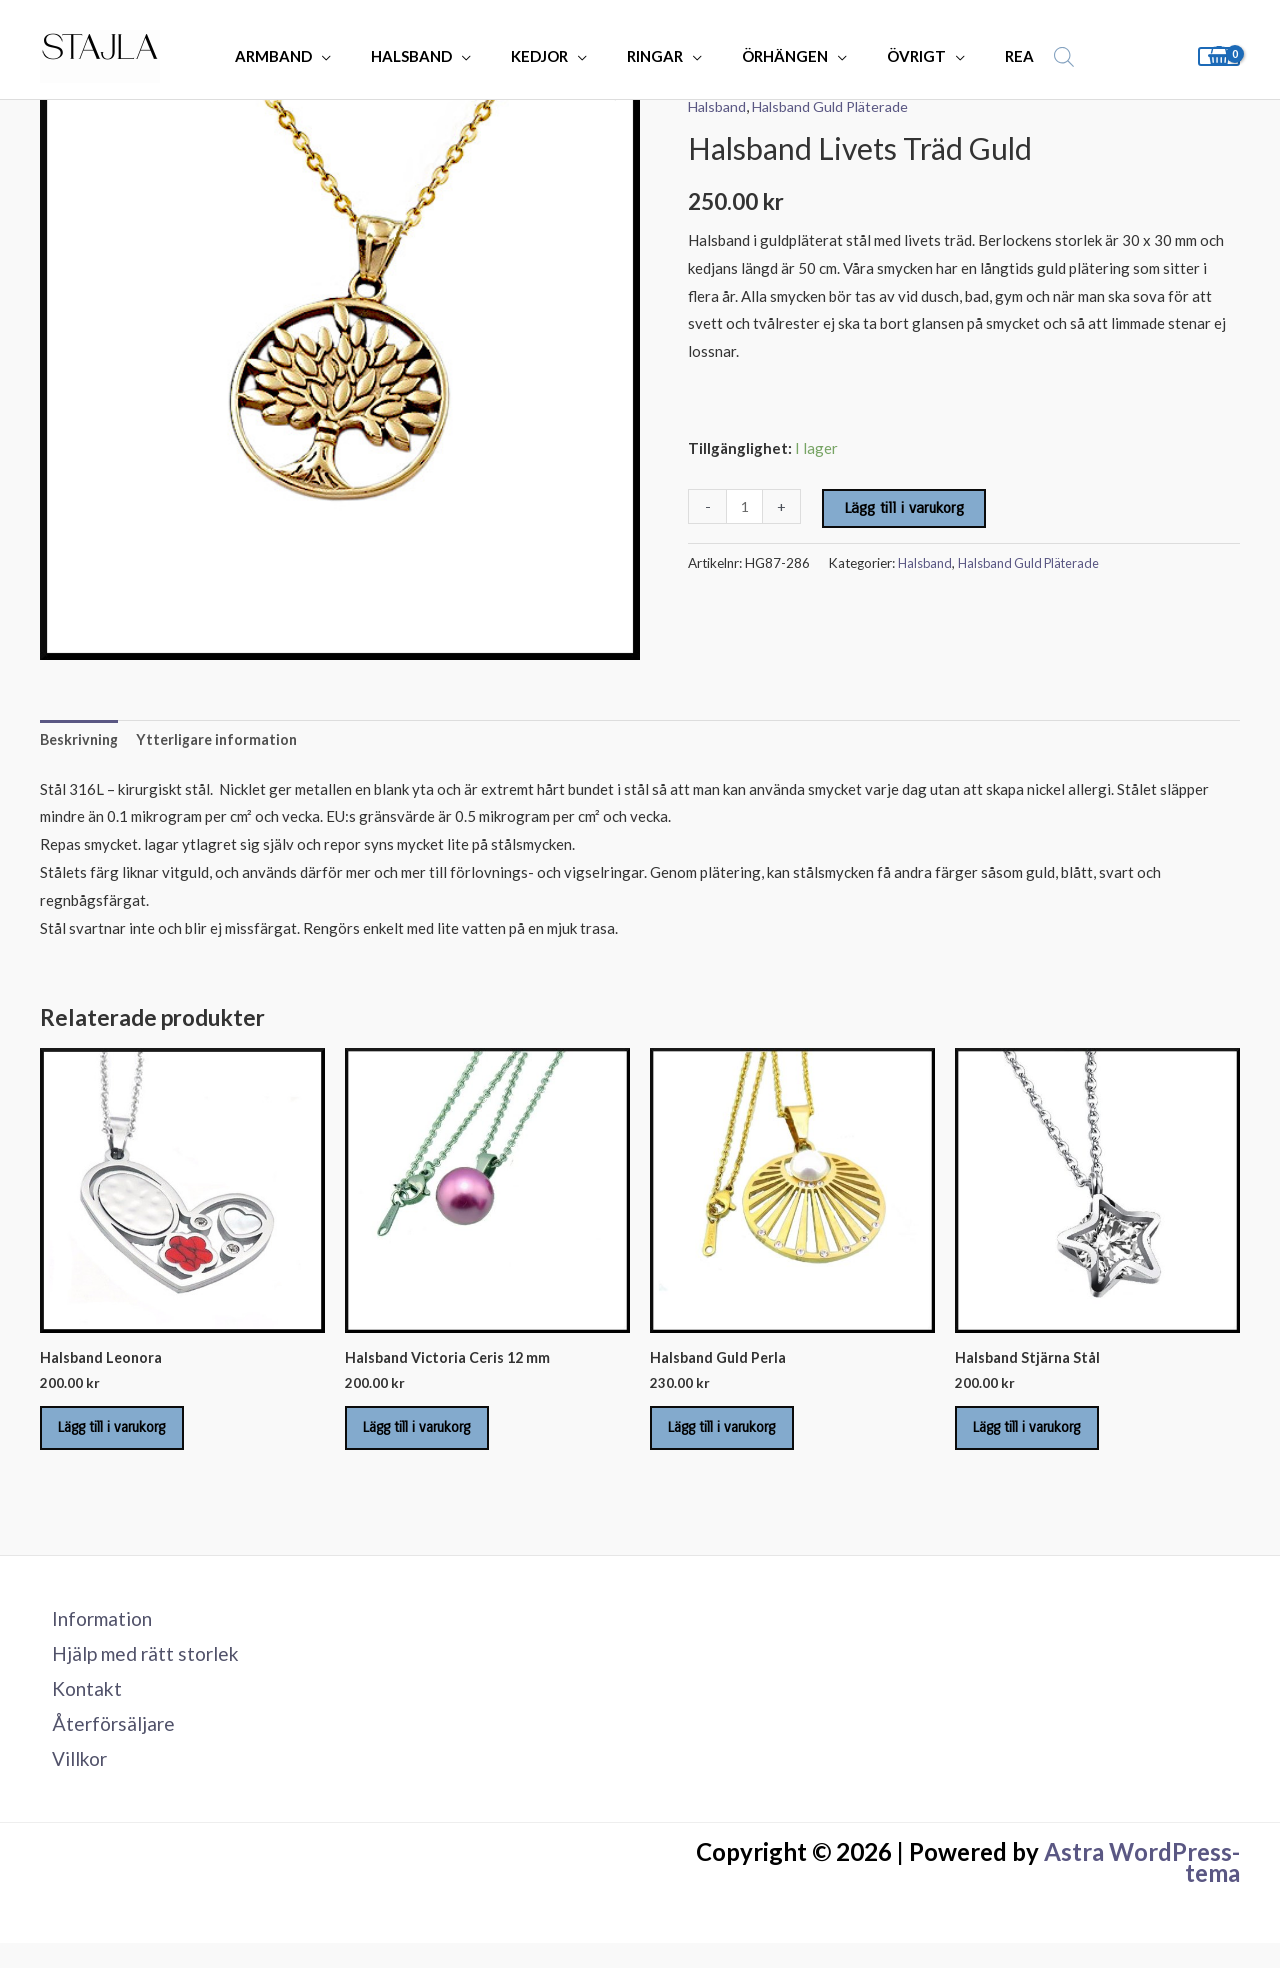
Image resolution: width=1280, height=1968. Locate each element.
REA (985, 56)
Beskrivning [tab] (81, 741)
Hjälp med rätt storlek (139, 1671)
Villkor (71, 1783)
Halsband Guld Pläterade (838, 106)
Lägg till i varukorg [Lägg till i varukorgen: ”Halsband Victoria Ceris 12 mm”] (432, 1437)
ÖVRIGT (892, 56)
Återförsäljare (104, 1746)
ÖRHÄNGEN (771, 56)
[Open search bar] (1025, 56)
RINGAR (651, 56)
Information (94, 1634)
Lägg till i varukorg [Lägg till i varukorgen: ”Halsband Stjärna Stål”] (1042, 1437)
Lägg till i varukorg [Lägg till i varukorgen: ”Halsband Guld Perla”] (737, 1437)
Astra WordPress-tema (1142, 1887)
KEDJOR (545, 56)
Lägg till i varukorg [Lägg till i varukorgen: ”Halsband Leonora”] (127, 1437)
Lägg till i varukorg (906, 508)
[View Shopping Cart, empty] (1219, 56)
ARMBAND (299, 56)
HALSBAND (427, 56)
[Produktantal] (745, 506)
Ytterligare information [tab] (224, 741)
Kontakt (77, 1708)
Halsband (719, 106)
